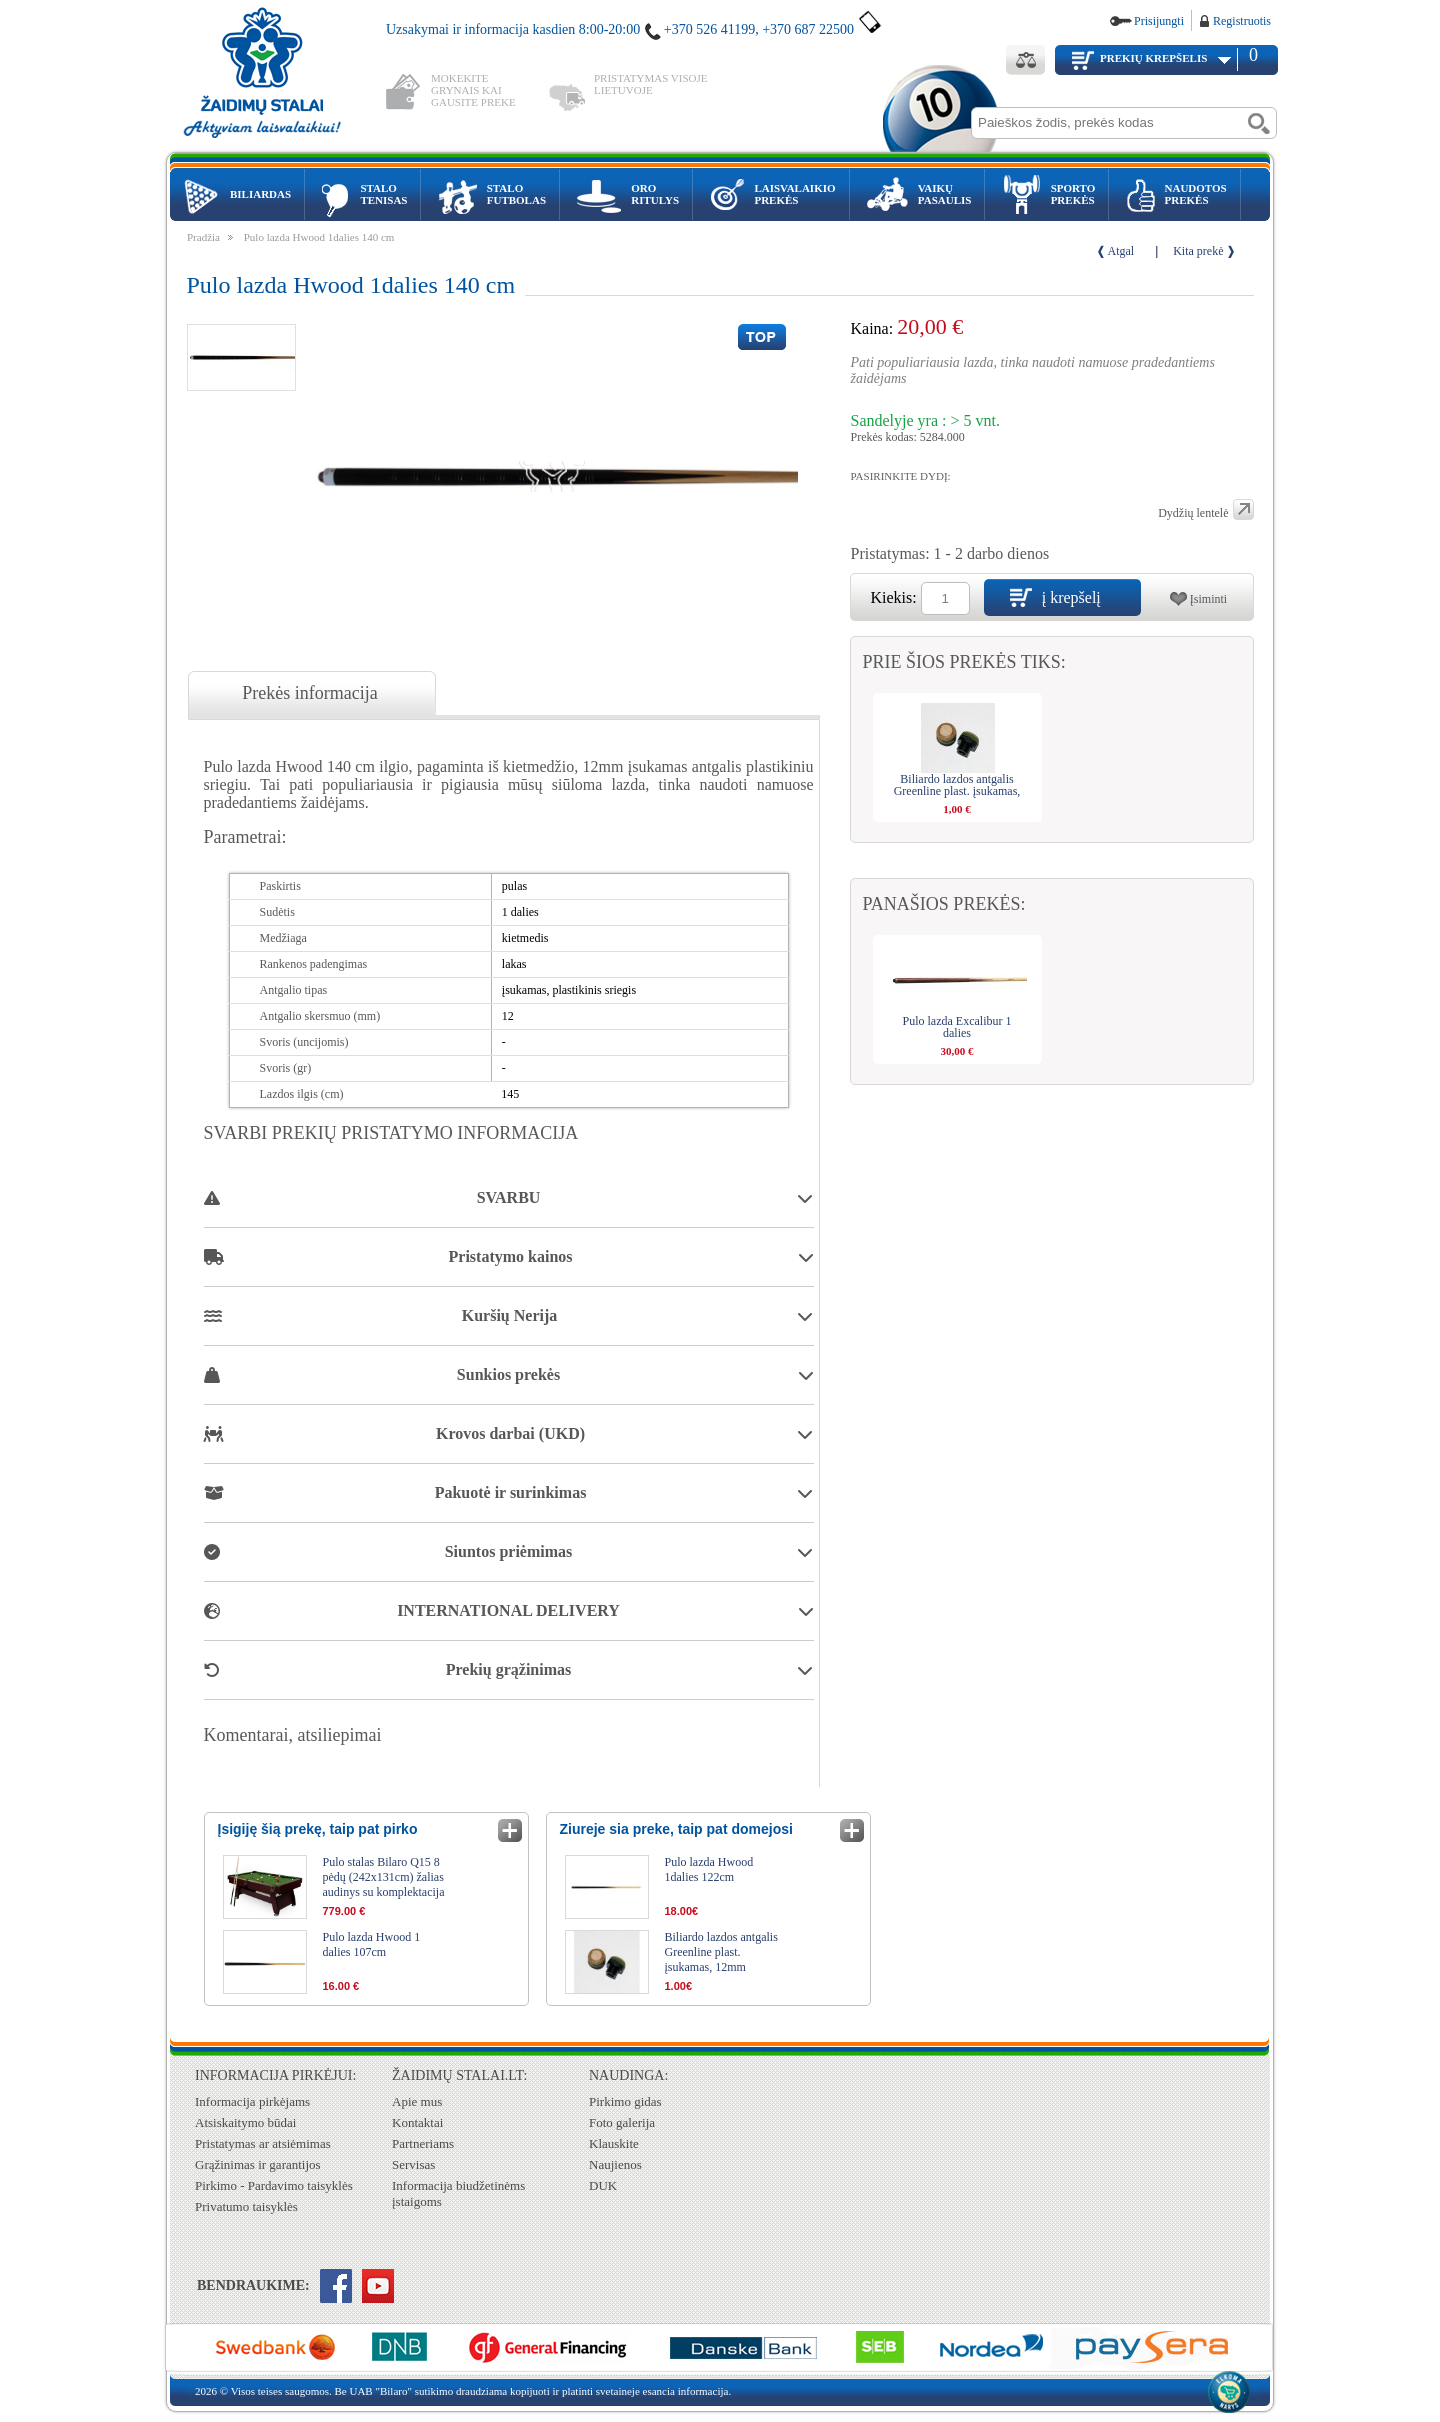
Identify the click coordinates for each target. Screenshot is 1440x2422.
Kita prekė (1198, 251)
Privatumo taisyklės (246, 2206)
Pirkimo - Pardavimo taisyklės (274, 2185)
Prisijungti (1159, 21)
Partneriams (423, 2143)
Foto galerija (622, 2122)
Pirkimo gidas (625, 2101)
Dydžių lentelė (1193, 513)
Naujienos (615, 2164)
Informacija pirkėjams (252, 2101)
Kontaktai (417, 2122)
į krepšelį (1071, 597)
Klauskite (614, 2143)
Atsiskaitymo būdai (245, 2122)
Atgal (1121, 251)
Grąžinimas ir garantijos (258, 2164)
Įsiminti (1208, 599)
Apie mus (417, 2101)
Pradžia (203, 237)
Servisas (413, 2164)
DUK (603, 2185)
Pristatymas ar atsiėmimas (263, 2143)
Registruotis (1242, 21)
